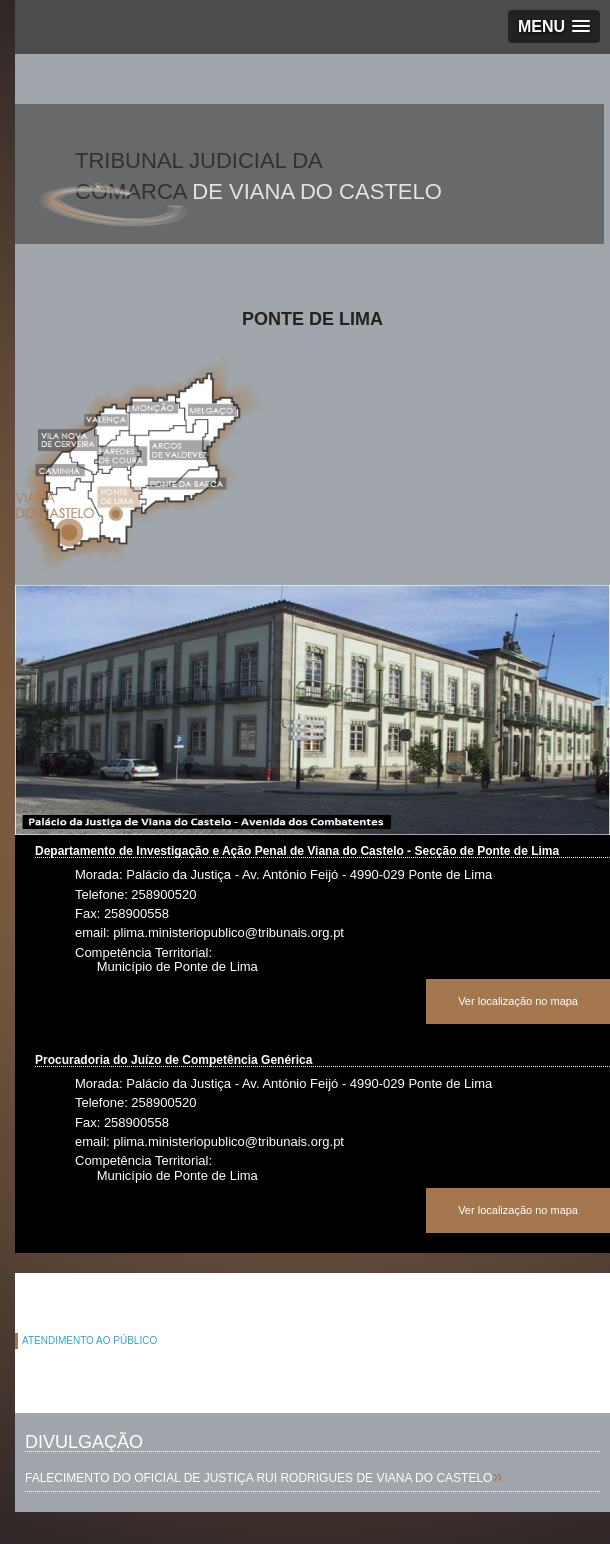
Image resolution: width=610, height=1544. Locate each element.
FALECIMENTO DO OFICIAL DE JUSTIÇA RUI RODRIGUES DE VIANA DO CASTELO (258, 1478)
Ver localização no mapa (518, 1001)
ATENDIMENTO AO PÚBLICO (89, 1340)
